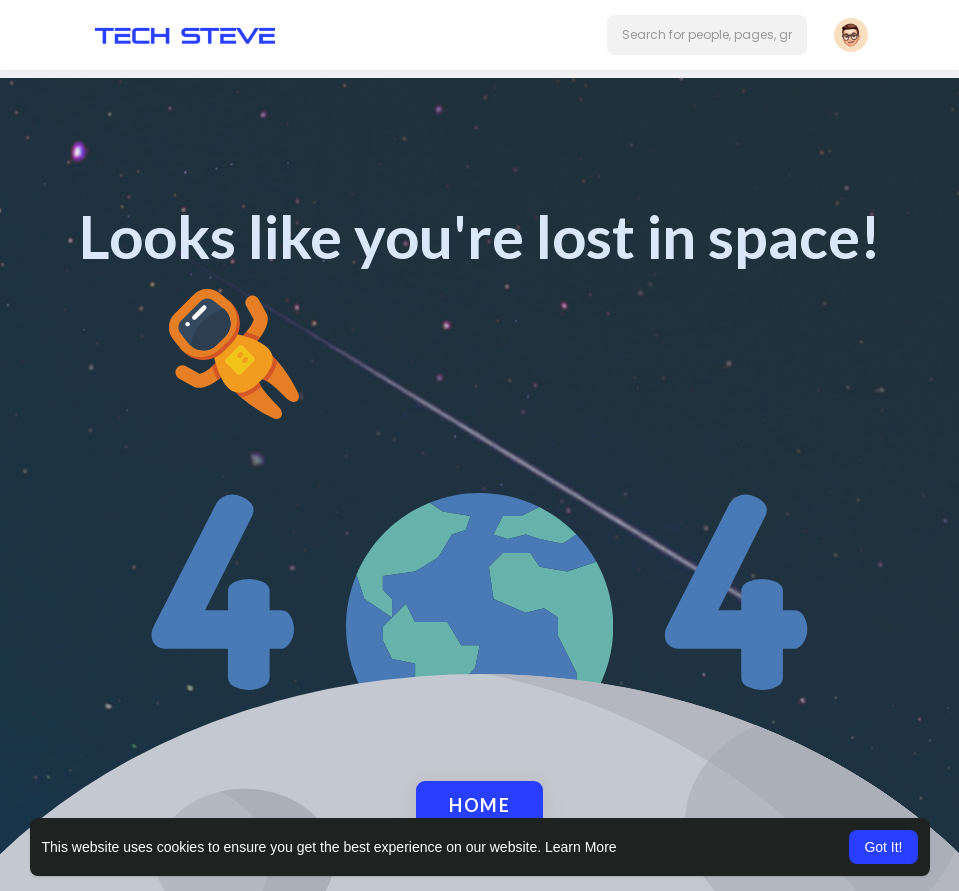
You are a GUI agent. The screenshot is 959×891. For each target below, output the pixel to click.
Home (479, 805)
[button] (707, 35)
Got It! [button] (883, 847)
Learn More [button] (581, 847)
